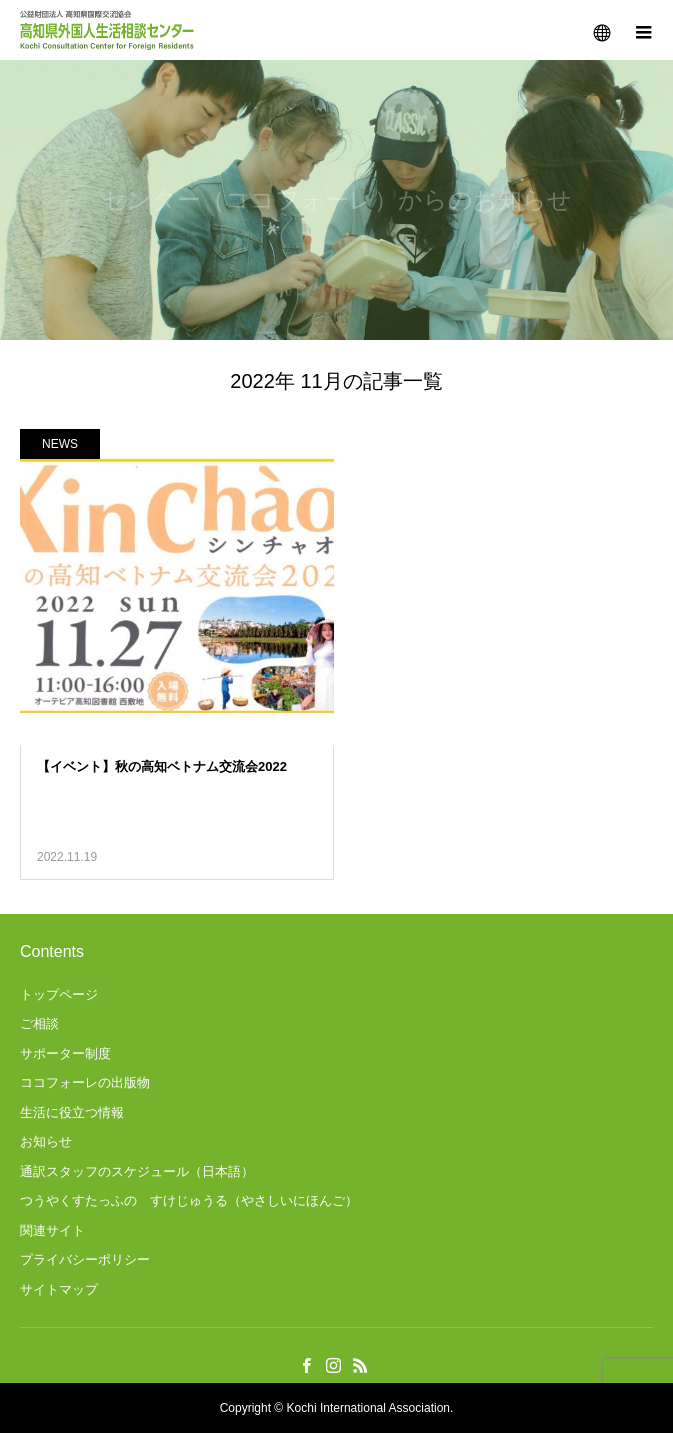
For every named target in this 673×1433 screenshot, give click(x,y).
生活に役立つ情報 (72, 1112)
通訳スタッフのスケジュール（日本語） (137, 1171)
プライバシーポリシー (85, 1259)
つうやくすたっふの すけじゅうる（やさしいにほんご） (189, 1200)
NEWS (60, 444)
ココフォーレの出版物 (85, 1082)
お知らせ (46, 1141)
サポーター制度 (65, 1053)
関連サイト (52, 1230)
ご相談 (39, 1023)
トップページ (59, 994)
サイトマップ (59, 1289)
